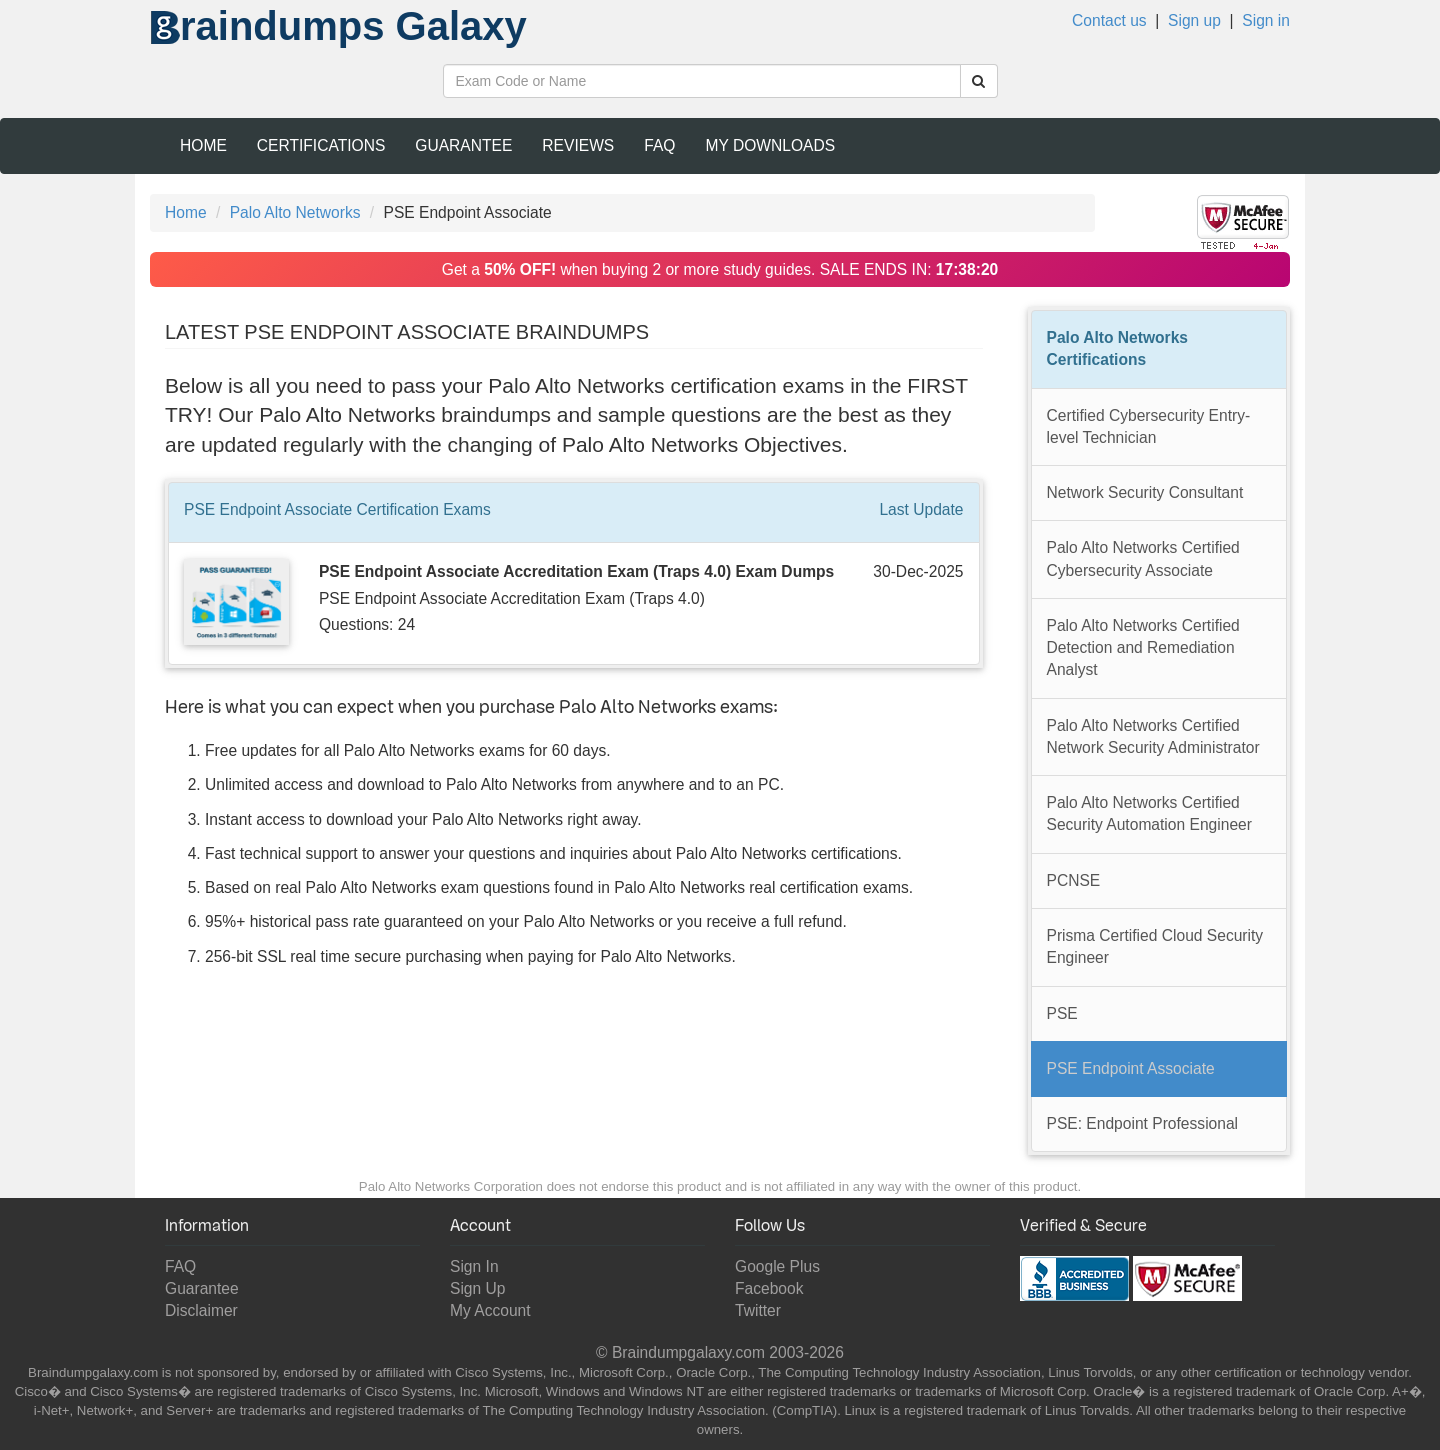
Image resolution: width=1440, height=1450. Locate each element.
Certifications (321, 145)
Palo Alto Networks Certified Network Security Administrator (1153, 736)
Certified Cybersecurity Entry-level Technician (1149, 426)
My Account (490, 1310)
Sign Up (477, 1288)
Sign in (1266, 20)
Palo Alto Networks (295, 212)
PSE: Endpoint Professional (1143, 1123)
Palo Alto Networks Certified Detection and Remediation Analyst (1143, 648)
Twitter (758, 1310)
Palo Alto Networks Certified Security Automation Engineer (1149, 813)
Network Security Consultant (1145, 492)
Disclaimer (201, 1310)
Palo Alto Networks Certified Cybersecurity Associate (1143, 558)
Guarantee (463, 145)
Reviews (578, 145)
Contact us (1109, 20)
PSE (1062, 1013)
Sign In (474, 1266)
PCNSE (1074, 880)
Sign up (1194, 20)
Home (203, 145)
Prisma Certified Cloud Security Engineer (1155, 946)
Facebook (769, 1288)
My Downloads (770, 145)
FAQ (659, 145)
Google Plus (777, 1266)
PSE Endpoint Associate (1131, 1068)
